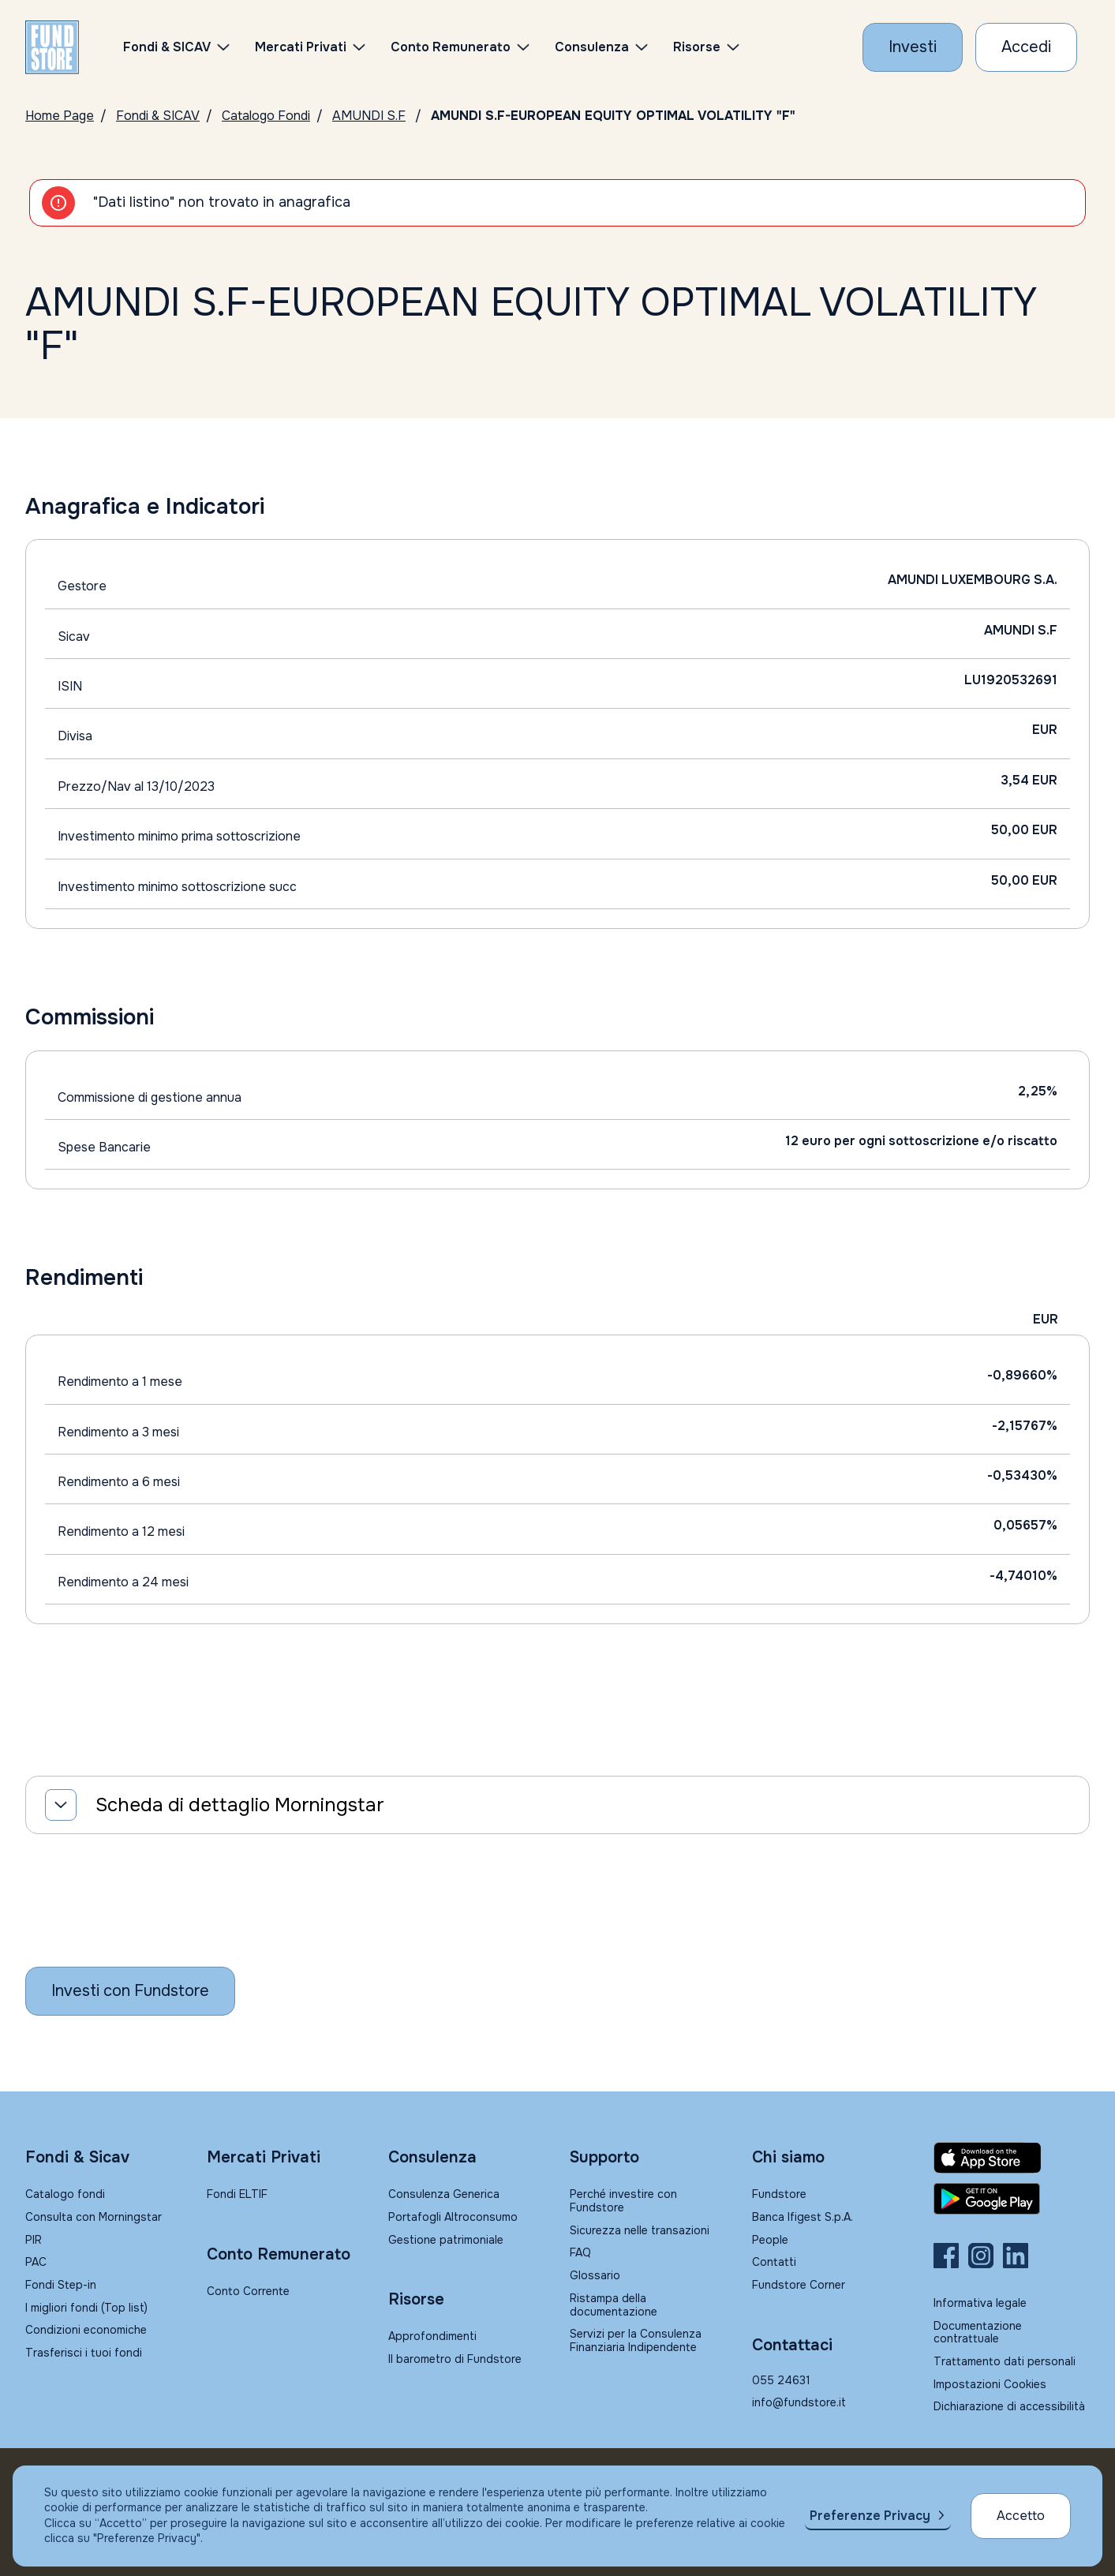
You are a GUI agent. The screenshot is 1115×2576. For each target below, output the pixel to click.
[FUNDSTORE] (52, 47)
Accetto (1021, 2515)
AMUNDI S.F (369, 115)
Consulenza (592, 47)
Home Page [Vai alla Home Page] (59, 115)
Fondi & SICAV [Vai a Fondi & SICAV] (158, 115)
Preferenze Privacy (870, 2515)
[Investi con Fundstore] (912, 47)
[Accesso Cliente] (1026, 47)
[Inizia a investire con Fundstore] (130, 1991)
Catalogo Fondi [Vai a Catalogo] (266, 115)
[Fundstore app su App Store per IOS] (1012, 2158)
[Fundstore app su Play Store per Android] (1012, 2199)
